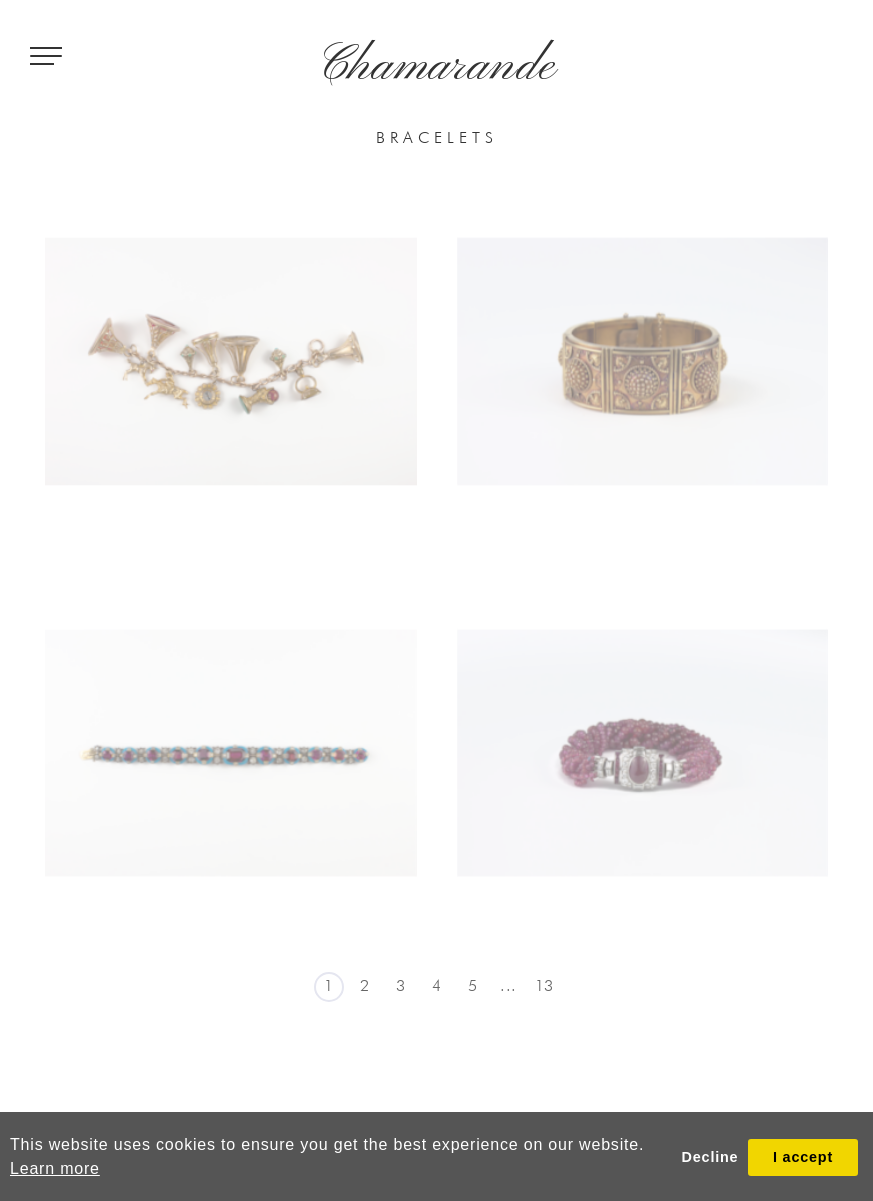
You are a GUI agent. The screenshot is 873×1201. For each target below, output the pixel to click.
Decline (710, 1157)
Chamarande (436, 67)
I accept (803, 1157)
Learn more (55, 1168)
